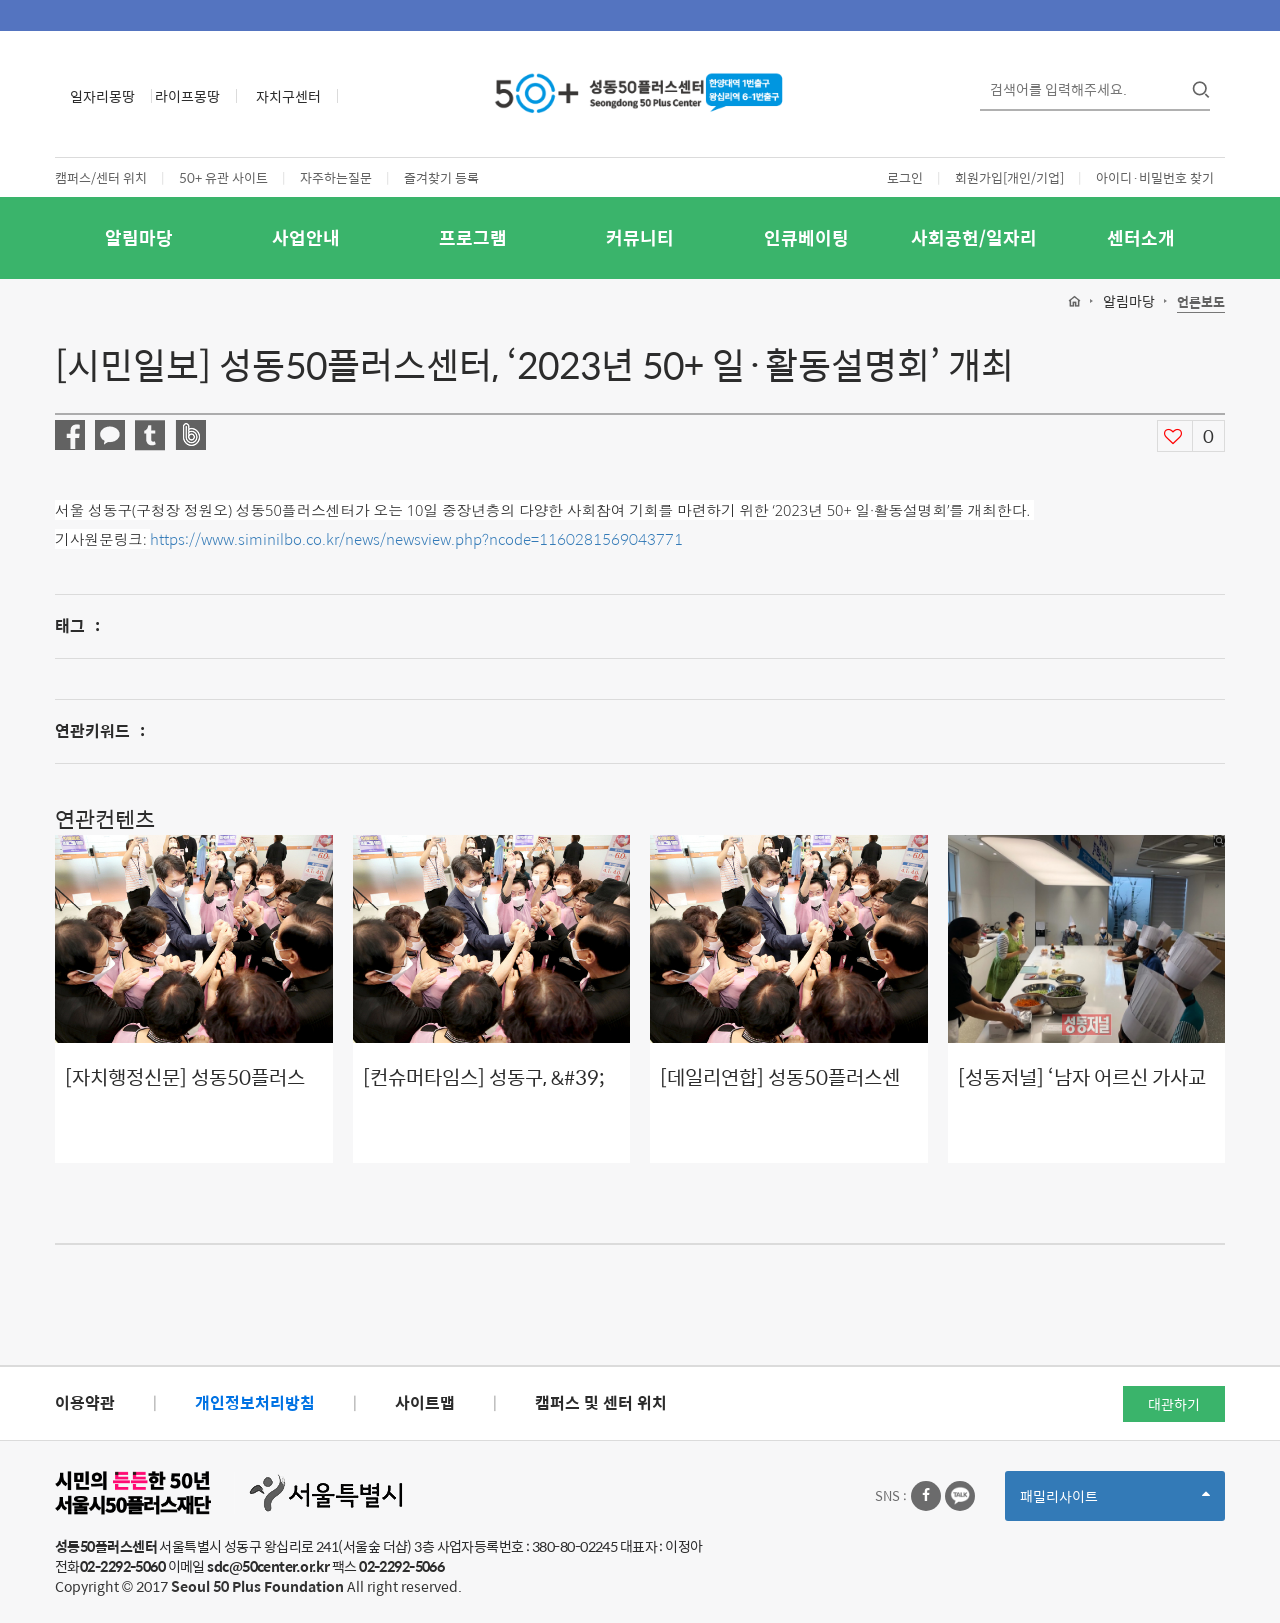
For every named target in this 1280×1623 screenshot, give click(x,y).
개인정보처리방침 (255, 1402)
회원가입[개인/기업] (1009, 177)
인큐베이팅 (806, 237)
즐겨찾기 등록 (441, 177)
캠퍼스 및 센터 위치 (601, 1402)
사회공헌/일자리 (974, 237)
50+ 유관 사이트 (223, 177)
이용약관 (85, 1402)
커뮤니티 (640, 237)
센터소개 (1141, 237)
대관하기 (1174, 1404)
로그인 (905, 177)
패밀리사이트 (1115, 1502)
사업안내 (306, 237)
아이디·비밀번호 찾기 (1155, 177)
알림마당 (139, 237)
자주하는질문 (336, 177)
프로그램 (473, 237)
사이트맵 (425, 1402)
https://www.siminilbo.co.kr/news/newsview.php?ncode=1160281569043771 (416, 538)
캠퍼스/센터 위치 (101, 177)
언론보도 (1201, 302)
